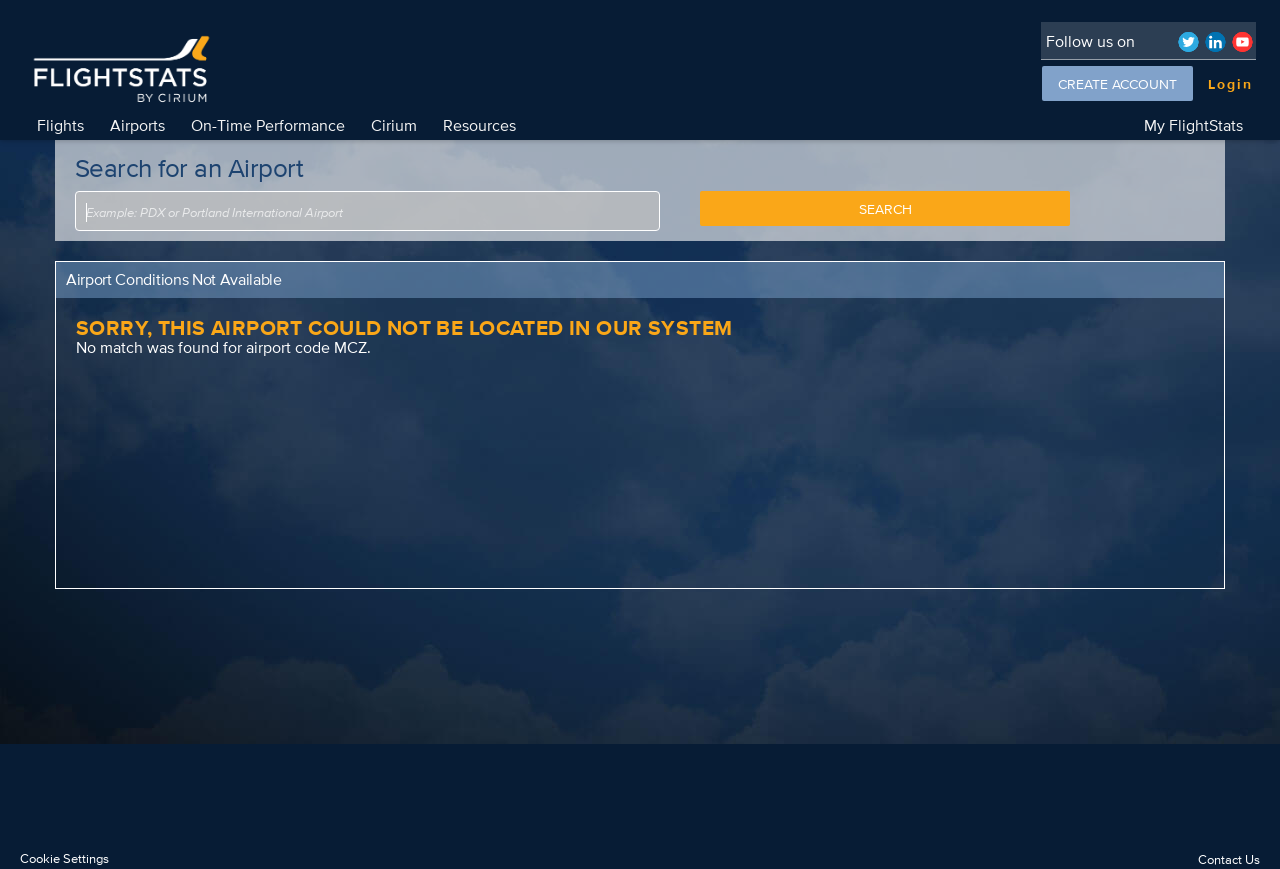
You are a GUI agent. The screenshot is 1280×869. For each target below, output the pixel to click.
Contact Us (1229, 859)
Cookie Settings (64, 858)
